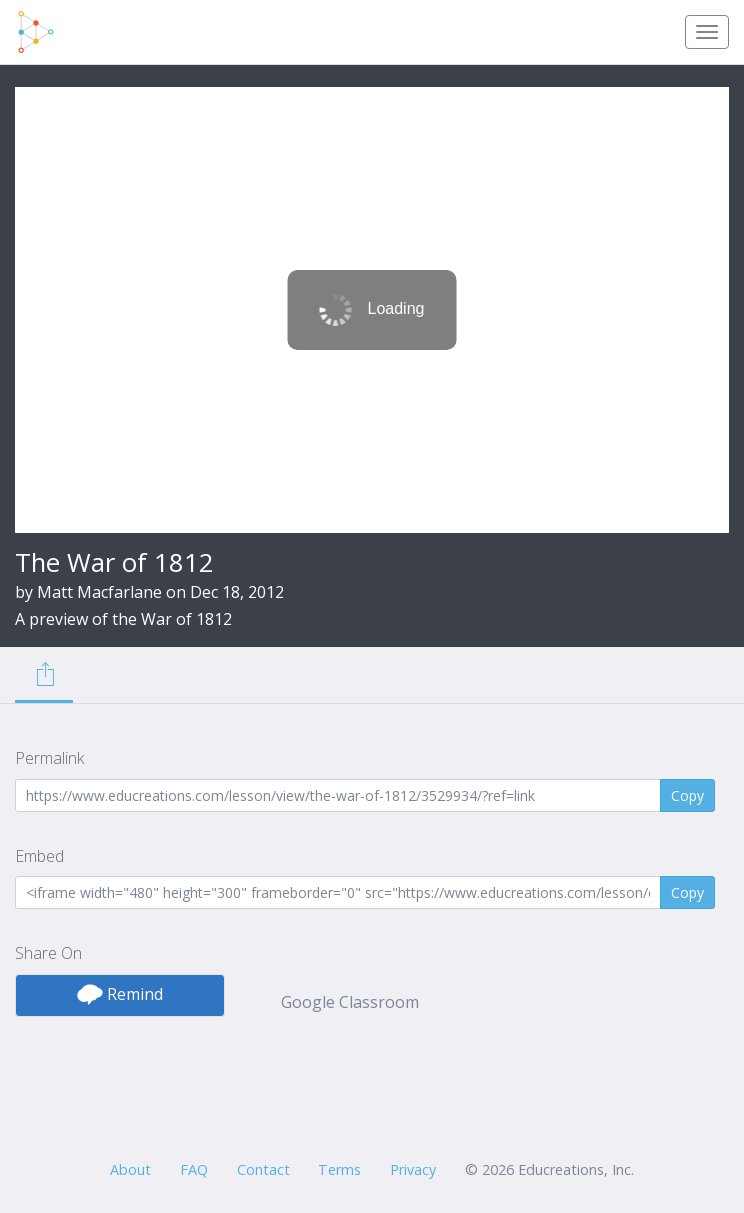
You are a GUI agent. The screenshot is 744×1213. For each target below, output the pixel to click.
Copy (687, 795)
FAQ (194, 1169)
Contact (263, 1169)
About (130, 1169)
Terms (339, 1169)
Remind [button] (120, 994)
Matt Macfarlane (99, 592)
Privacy (413, 1169)
